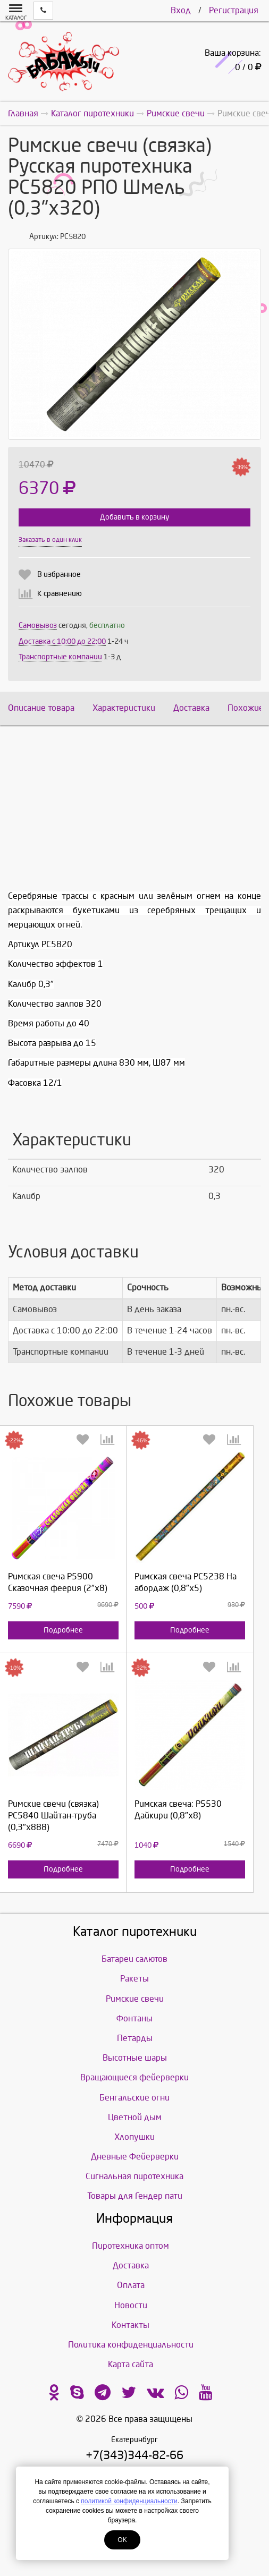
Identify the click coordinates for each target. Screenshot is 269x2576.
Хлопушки (134, 2136)
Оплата (131, 2285)
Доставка (191, 707)
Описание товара (41, 707)
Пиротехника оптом (130, 2245)
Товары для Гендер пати (134, 2195)
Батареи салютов (134, 1958)
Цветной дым (135, 2117)
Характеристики (124, 707)
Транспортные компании (60, 657)
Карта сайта (130, 2364)
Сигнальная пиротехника (134, 2176)
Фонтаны (134, 2018)
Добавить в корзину (134, 517)
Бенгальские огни (134, 2097)
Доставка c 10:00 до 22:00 (62, 641)
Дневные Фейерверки (135, 2156)
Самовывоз (38, 626)
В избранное (59, 575)
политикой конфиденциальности (129, 2501)
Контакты (130, 2325)
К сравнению (59, 594)
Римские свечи (135, 1998)
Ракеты (134, 1978)
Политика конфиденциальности (131, 2344)
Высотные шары (135, 2057)
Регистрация (233, 10)
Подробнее (63, 1630)
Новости (130, 2305)
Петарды (135, 2038)
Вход (181, 10)
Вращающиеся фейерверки (134, 2077)
